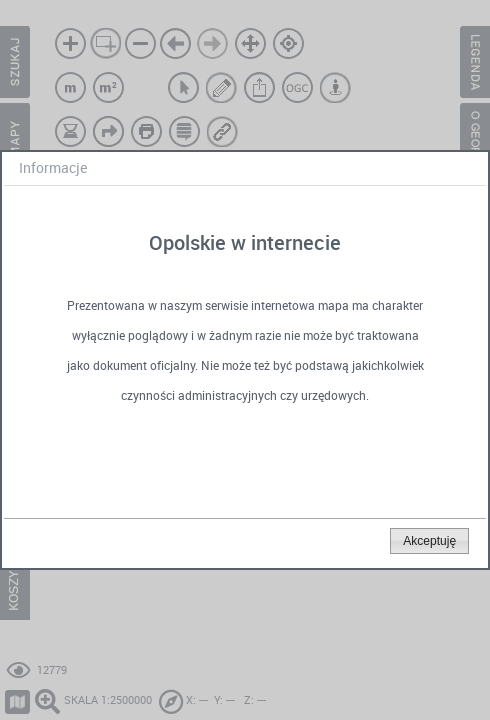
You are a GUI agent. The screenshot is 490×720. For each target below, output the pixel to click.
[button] (429, 541)
